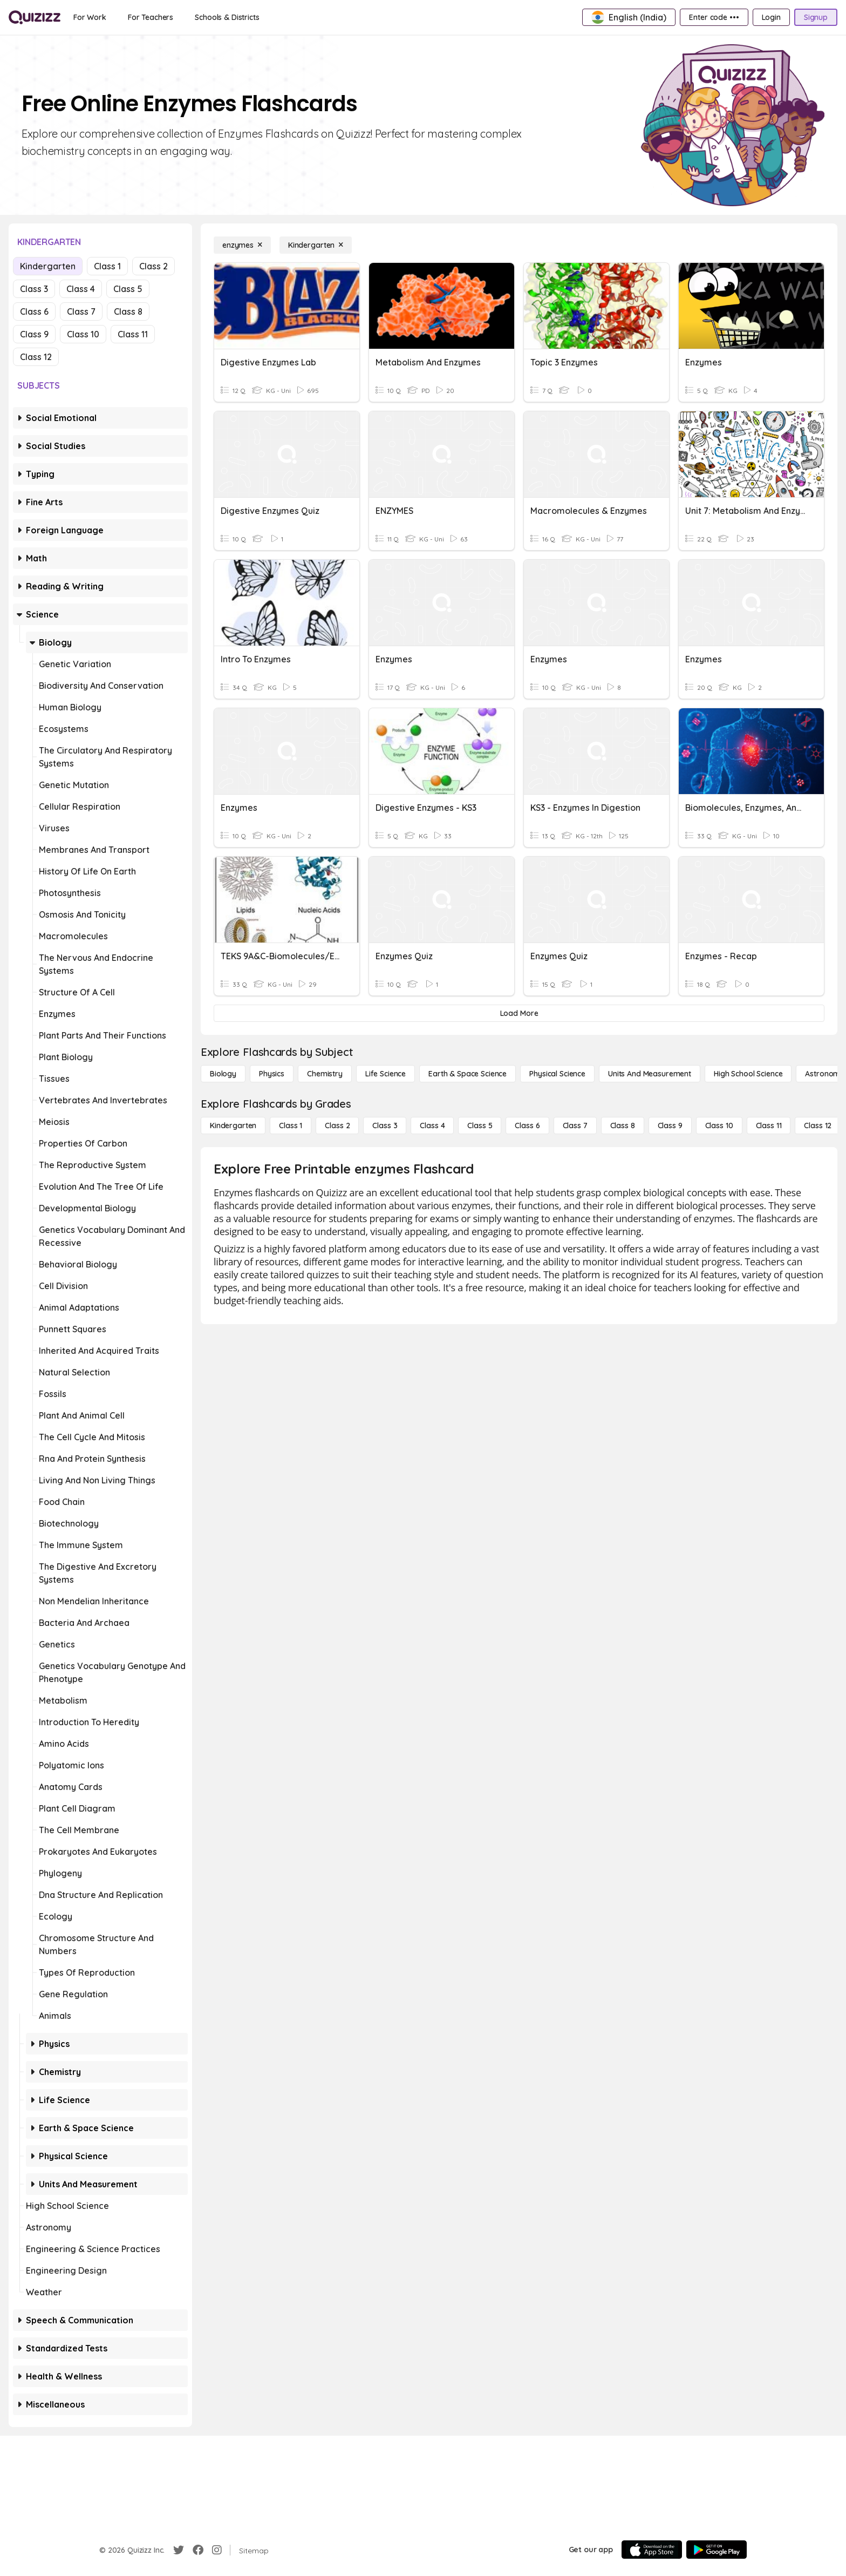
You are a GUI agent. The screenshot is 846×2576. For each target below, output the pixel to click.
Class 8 (128, 311)
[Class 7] (575, 1125)
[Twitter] (178, 2550)
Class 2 (153, 266)
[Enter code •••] (714, 17)
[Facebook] (198, 2550)
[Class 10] (719, 1125)
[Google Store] (716, 2549)
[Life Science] (385, 1073)
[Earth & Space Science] (467, 1073)
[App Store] (652, 2549)
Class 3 (34, 288)
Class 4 (80, 288)
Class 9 (34, 334)
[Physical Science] (557, 1073)
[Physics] (272, 1073)
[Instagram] (217, 2550)
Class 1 (107, 266)
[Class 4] (432, 1125)
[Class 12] (818, 1125)
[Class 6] (527, 1125)
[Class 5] (479, 1125)
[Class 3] (384, 1125)
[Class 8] (622, 1125)
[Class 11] (769, 1125)
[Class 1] (290, 1125)
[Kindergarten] (315, 245)
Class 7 (81, 311)
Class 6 (34, 311)
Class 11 (133, 334)
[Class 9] (670, 1125)
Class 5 (127, 288)
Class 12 (36, 356)
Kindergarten (48, 266)
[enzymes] (242, 245)
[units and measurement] (649, 1073)
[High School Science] (748, 1073)
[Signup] (815, 17)
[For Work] (90, 17)
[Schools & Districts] (227, 17)
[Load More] (519, 1013)
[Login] (771, 17)
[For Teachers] (150, 17)
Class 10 (83, 334)
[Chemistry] (325, 1073)
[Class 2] (337, 1125)
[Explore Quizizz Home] (34, 17)
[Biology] (223, 1073)
